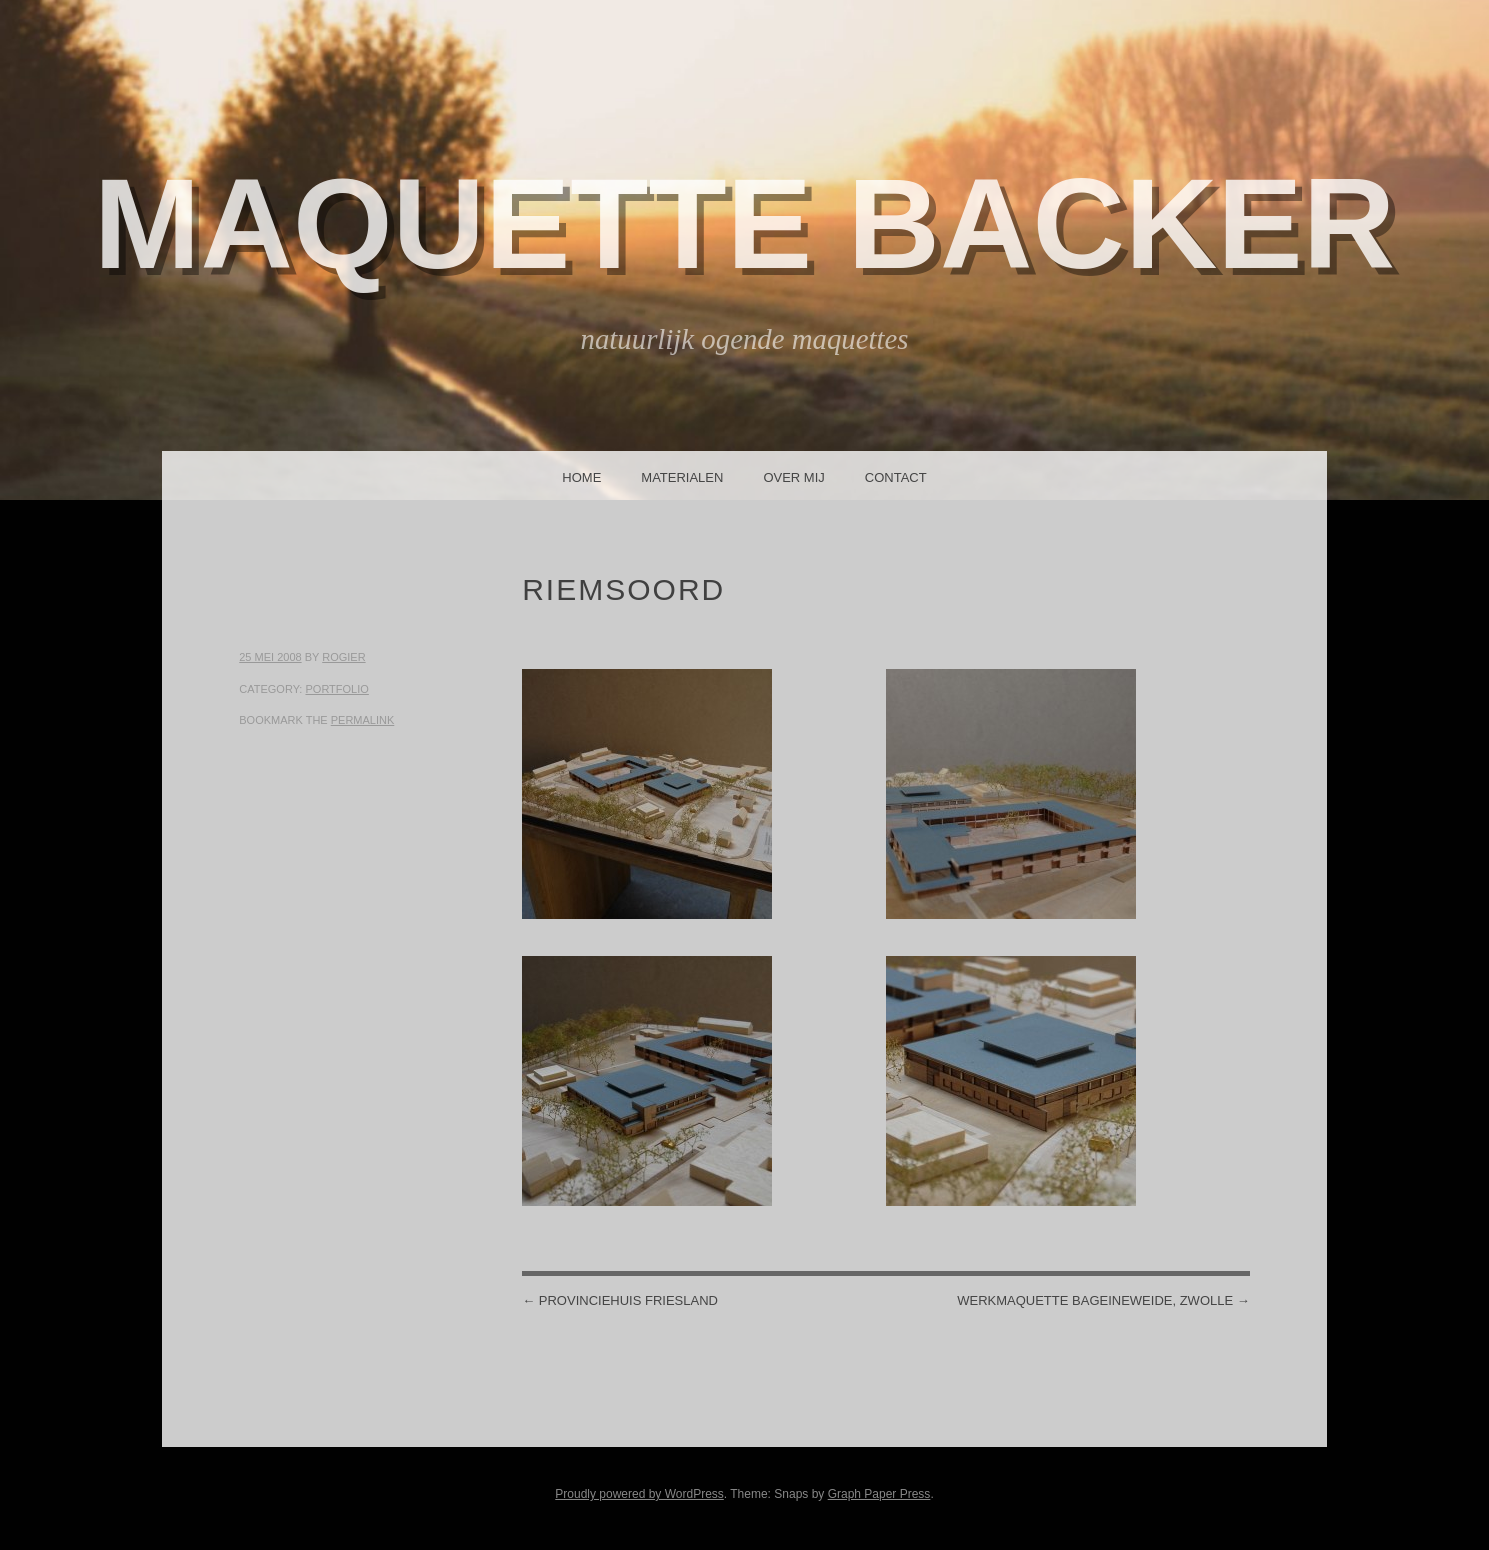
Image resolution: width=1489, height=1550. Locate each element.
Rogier (343, 657)
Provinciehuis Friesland (620, 1300)
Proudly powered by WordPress (639, 1494)
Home (581, 477)
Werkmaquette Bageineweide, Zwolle (1103, 1300)
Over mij (793, 477)
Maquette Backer (744, 223)
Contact (896, 477)
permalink (363, 720)
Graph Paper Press (879, 1494)
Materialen (682, 477)
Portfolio (336, 689)
